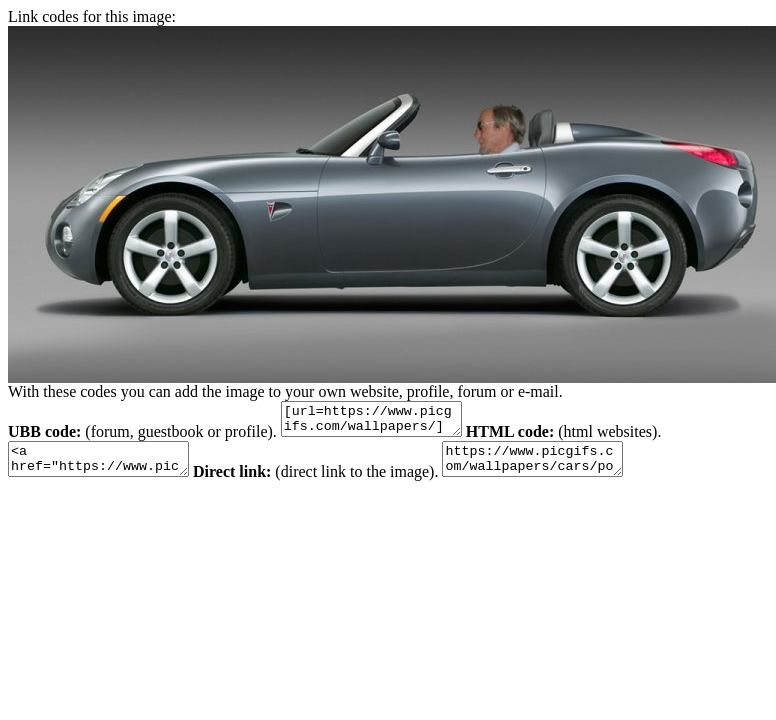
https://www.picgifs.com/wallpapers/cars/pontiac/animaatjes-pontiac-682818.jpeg (562, 468)
